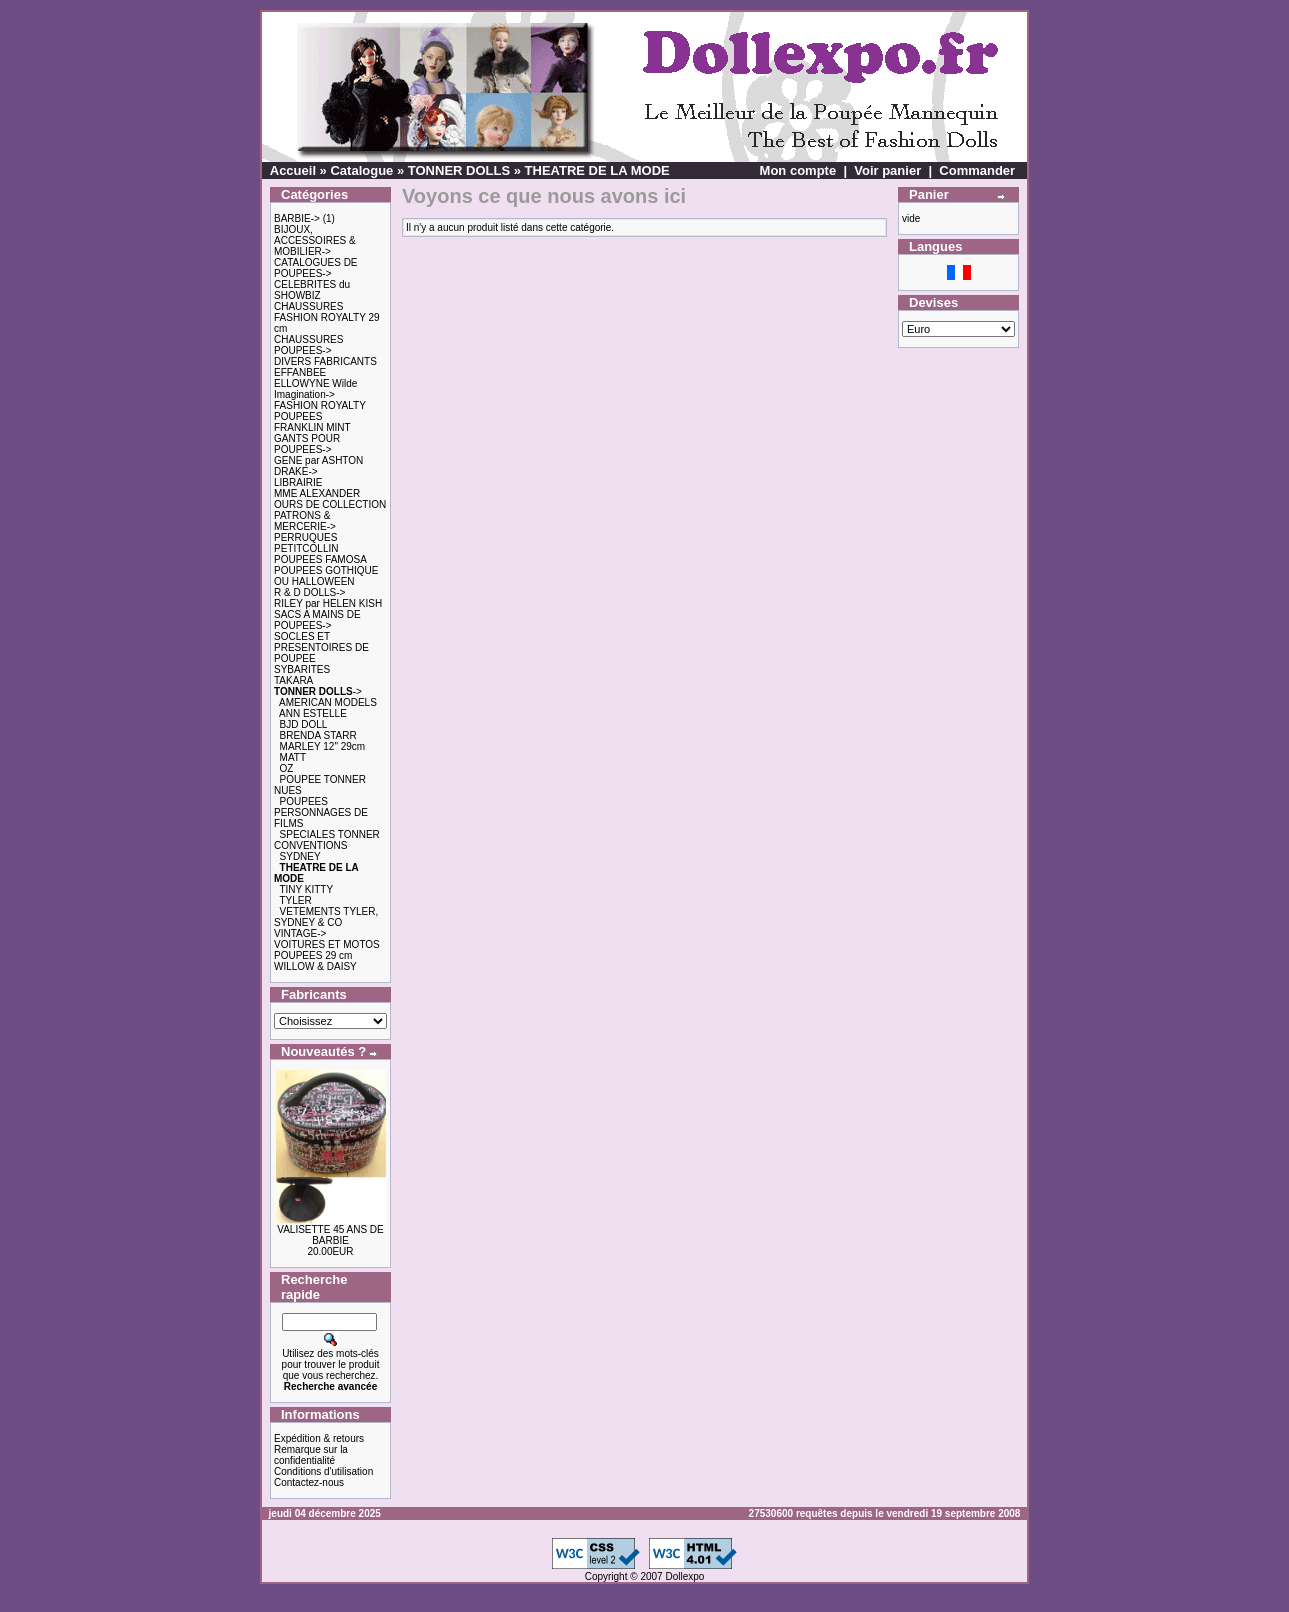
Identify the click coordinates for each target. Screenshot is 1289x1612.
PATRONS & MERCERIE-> (305, 521)
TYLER (295, 900)
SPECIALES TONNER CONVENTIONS (327, 840)
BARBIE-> (297, 218)
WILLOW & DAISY (315, 966)
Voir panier (887, 170)
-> (318, 691)
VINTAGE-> (300, 933)
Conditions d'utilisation (323, 1471)
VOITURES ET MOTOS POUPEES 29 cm (327, 950)
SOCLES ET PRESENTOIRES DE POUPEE (321, 647)
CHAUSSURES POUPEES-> (308, 345)
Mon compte (798, 170)
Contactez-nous (309, 1482)
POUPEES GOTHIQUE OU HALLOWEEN (326, 576)
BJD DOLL (304, 724)
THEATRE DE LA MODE (597, 170)
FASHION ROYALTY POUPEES (320, 411)
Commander (977, 170)
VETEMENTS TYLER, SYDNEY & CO (326, 917)
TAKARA (293, 680)
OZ (287, 768)
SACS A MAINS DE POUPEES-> (317, 620)
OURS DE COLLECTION (330, 504)
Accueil (293, 170)
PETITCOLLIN (306, 548)
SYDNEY (300, 856)
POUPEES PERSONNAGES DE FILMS (321, 812)
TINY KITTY (306, 889)
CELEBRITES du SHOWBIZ (312, 290)
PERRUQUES (305, 537)
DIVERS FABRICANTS (325, 361)
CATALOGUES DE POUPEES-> (316, 268)
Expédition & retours (319, 1438)
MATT (293, 757)
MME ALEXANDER (317, 493)
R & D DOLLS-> (309, 592)
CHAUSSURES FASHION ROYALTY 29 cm (327, 317)
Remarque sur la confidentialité (311, 1455)
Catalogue (361, 170)
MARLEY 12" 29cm (323, 746)
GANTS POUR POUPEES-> (307, 444)
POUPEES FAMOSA (320, 559)
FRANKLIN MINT (312, 427)
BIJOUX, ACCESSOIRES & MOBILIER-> (315, 240)
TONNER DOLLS (459, 170)
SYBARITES (302, 669)
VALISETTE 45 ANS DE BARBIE (330, 1235)
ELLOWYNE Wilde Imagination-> (315, 389)
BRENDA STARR (318, 735)
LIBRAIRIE (298, 482)
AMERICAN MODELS (328, 702)
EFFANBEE (300, 372)
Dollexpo (684, 1576)
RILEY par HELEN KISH (328, 603)
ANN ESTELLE (313, 713)
